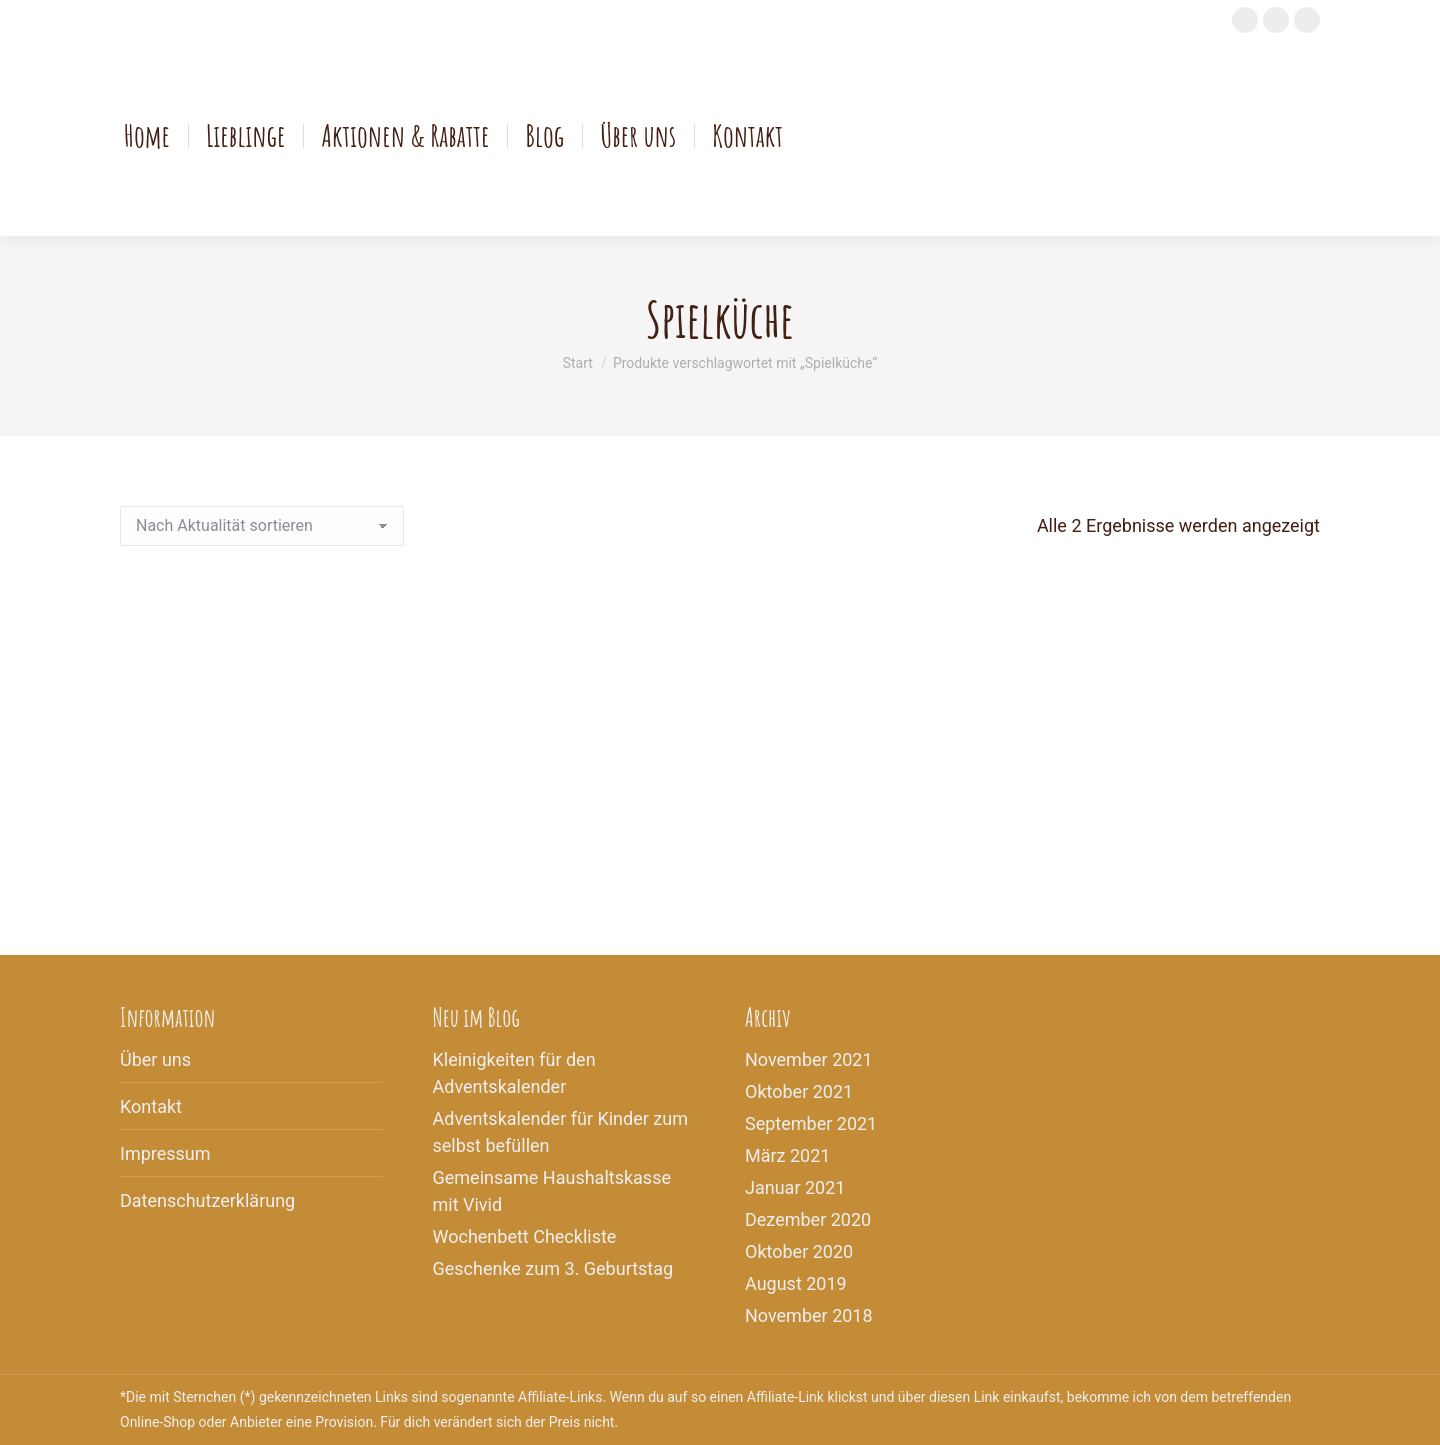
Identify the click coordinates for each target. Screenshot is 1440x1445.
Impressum (165, 1153)
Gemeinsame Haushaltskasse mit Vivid (552, 1191)
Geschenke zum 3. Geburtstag (553, 1268)
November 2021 (809, 1059)
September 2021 (811, 1123)
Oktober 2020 (799, 1251)
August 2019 (796, 1283)
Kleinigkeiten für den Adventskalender (514, 1073)
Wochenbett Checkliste (525, 1236)
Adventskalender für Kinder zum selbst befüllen (560, 1132)
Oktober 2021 (799, 1091)
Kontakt (151, 1106)
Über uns (155, 1059)
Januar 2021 (795, 1187)
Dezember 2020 (808, 1219)
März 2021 (787, 1155)
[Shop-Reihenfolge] (262, 526)
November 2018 (809, 1315)
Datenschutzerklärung (207, 1200)
